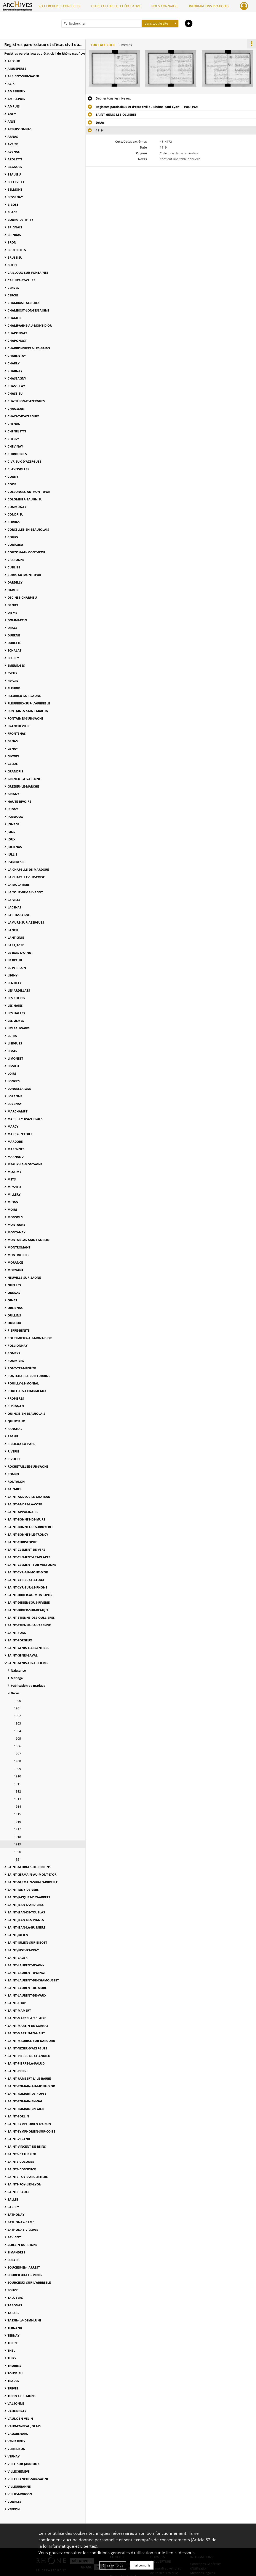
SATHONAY (16, 2214)
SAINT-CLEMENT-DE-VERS (26, 1549)
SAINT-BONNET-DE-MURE (26, 1519)
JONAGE (13, 824)
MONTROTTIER (18, 1255)
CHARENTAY (17, 356)
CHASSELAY (16, 386)
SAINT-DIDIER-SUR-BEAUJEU (29, 1610)
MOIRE (13, 1209)
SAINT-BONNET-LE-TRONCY (28, 1534)
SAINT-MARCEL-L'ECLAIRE (27, 2018)
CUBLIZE (14, 567)
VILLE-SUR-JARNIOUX (23, 2464)
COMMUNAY (17, 507)
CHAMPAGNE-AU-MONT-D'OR (30, 325)
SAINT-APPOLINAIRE (23, 1512)
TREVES (13, 2388)
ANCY (12, 114)
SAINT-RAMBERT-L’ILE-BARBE (29, 2078)
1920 (17, 1852)
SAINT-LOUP (17, 2003)
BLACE (12, 212)
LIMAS (12, 1051)
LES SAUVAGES (19, 1028)
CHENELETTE (17, 431)
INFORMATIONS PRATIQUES (209, 6)
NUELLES (14, 1285)
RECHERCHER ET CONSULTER (59, 6)
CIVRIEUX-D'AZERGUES (24, 461)
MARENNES (16, 1149)
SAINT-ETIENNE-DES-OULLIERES (31, 1618)
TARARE (13, 2313)
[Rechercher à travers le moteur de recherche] (104, 23)
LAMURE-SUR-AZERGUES (26, 922)
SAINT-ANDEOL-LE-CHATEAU (29, 1497)
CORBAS (14, 522)
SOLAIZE (14, 2260)
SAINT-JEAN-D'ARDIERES (26, 1905)
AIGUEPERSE (17, 68)
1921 (17, 1859)
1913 (17, 1799)
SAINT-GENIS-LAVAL (23, 1655)
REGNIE (13, 1436)
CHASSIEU (15, 393)
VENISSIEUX (16, 2441)
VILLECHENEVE (19, 2471)
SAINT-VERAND (19, 2139)
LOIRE (12, 1073)
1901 (17, 1708)
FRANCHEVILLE (19, 726)
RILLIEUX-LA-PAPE (21, 1444)
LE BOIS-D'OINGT (20, 953)
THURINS (14, 2366)
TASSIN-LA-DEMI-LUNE (25, 2320)
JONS (11, 832)
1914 (17, 1806)
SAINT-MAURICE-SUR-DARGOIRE (32, 2041)
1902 (17, 1716)
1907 (17, 1754)
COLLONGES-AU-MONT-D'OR (29, 492)
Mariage (17, 1678)
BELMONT (15, 189)
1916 (17, 1822)
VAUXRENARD (18, 2434)
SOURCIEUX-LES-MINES (25, 2275)
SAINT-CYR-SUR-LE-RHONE (27, 1587)
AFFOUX (14, 61)
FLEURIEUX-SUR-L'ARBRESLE (29, 703)
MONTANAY (17, 1232)
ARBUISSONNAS (20, 129)
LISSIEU (13, 1066)
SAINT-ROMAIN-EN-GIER (26, 2109)
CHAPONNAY (17, 333)
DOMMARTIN (17, 620)
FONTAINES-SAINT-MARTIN (28, 711)
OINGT (12, 1300)
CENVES (13, 288)
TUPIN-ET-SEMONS (21, 2396)
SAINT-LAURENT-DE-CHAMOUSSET (33, 1980)
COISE (12, 484)
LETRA (12, 1036)
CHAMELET (16, 318)
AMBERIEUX (16, 91)
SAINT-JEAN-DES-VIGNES (26, 1920)
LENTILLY (15, 983)
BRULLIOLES (17, 250)
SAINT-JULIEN (18, 1935)
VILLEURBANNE (19, 2486)
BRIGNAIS (15, 227)
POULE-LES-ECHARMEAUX (27, 1391)
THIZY (12, 2358)
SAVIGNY (14, 2237)
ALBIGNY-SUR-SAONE (24, 76)
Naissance (18, 1670)
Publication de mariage (28, 1686)
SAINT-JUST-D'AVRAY (23, 1950)
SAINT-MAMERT (19, 2010)
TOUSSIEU (15, 2373)
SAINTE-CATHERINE (22, 2154)
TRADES (13, 2381)
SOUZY (13, 2290)
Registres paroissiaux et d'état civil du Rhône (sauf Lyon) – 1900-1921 (47, 53)
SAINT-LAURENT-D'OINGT (27, 1973)
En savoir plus (113, 2565)
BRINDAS (14, 235)
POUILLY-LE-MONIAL (23, 1383)
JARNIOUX (15, 817)
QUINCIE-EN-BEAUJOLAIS (26, 1413)
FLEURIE (14, 688)
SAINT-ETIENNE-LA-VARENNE (29, 1625)
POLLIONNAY (18, 1345)
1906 (17, 1746)
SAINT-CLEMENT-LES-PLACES (29, 1557)
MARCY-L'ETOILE (20, 1134)
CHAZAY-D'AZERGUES (24, 416)
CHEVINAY (15, 446)
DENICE (13, 605)
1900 (17, 1701)
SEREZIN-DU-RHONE (22, 2245)
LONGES (14, 1081)
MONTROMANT (19, 1247)
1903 (17, 1723)
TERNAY (13, 2335)
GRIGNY (13, 794)
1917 (17, 1829)
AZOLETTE (15, 159)
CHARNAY (15, 371)
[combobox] (160, 23)
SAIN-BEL (14, 1489)
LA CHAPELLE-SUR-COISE (26, 877)
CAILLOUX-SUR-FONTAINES (28, 273)
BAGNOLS (15, 167)
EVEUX (12, 673)
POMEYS (14, 1353)
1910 (17, 1776)
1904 (17, 1731)
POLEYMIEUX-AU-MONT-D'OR (30, 1338)
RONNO (13, 1474)
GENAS (13, 741)
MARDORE (15, 1141)
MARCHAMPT (17, 1111)
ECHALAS (14, 650)
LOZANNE (15, 1096)
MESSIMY (14, 1172)
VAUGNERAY (17, 2411)
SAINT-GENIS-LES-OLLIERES (28, 1663)
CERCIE (13, 295)
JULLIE (12, 854)
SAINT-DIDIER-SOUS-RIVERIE (29, 1602)
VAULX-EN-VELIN (20, 2418)
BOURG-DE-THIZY (20, 220)
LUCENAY (15, 1104)
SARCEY (13, 2207)
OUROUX (14, 1323)
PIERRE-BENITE (19, 1330)
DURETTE (14, 643)
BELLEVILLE (16, 182)
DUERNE (14, 635)
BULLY (12, 265)
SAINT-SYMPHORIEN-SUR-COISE (31, 2131)
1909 (17, 1769)
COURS (13, 537)
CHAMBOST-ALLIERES (24, 303)
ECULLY (13, 658)
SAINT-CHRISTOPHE (22, 1542)
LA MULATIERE (19, 885)
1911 (17, 1784)
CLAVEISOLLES (18, 469)
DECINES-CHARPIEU (22, 597)
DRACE (13, 628)
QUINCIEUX (16, 1421)
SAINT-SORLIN (18, 2116)
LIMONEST (15, 1058)
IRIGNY (13, 809)
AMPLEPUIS (16, 99)
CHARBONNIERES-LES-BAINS (29, 348)
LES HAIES (15, 1005)
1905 (17, 1738)
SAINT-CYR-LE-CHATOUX (26, 1580)
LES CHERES (16, 998)
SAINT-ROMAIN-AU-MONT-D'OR (31, 2086)
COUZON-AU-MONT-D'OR (26, 552)
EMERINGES (16, 665)
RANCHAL (15, 1429)
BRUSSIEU (15, 257)
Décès (15, 1693)
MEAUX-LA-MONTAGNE (25, 1164)
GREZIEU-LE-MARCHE (23, 786)
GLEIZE (13, 764)
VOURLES (14, 2502)
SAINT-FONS (17, 1633)
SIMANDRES (16, 2252)
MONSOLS (15, 1217)
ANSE (12, 121)
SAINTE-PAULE (18, 2192)
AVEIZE (13, 144)
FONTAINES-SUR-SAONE (25, 718)
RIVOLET (14, 1459)
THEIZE (13, 2343)
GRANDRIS (15, 771)
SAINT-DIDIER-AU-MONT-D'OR (30, 1595)
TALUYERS (15, 2298)
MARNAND (16, 1157)
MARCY (13, 1126)
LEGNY (13, 975)
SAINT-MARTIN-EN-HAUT (26, 2033)
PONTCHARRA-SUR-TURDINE (29, 1376)
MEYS (12, 1179)
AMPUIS (14, 106)
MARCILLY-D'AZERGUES (25, 1119)
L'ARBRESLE (16, 862)
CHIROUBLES (17, 454)
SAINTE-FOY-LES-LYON (24, 2184)
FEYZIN (13, 681)
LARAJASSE (16, 945)
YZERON (14, 2509)
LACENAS (14, 907)
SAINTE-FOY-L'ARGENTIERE (28, 2177)
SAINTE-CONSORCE (22, 2169)
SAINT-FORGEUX (20, 1640)
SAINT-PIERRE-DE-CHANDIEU (29, 2056)
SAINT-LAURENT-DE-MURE (27, 1988)
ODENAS (14, 1293)
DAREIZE (14, 590)
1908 (17, 1761)
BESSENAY (15, 197)
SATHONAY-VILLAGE (23, 2230)
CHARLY (14, 363)
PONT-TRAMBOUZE (22, 1368)
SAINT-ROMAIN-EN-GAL (25, 2101)
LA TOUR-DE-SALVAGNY (25, 892)
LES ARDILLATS (19, 990)
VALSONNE (16, 2403)
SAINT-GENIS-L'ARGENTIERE (28, 1648)
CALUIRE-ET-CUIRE (21, 280)
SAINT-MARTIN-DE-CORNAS (28, 2026)
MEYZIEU (14, 1187)
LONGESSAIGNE (19, 1089)
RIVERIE (13, 1451)
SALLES (13, 2199)
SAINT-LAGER (17, 1958)
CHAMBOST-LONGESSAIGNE (28, 310)
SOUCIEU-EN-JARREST (24, 2267)
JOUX (11, 839)
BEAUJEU (14, 174)
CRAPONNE (16, 560)
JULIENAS (15, 847)
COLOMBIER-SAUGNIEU (25, 499)
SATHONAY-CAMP (21, 2222)
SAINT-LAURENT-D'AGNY (26, 1965)
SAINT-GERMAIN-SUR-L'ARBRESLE (33, 1882)
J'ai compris (142, 2565)
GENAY (13, 749)
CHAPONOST (17, 341)
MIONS (13, 1202)
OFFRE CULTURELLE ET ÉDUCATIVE (116, 6)
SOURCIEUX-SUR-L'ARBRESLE (29, 2282)
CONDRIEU (16, 514)
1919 (17, 1844)
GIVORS (13, 756)
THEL (11, 2350)
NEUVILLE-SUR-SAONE (24, 1277)
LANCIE (13, 930)
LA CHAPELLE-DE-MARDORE (28, 869)
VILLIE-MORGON (20, 2494)
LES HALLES (16, 1013)
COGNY (13, 477)
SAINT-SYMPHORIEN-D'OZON (29, 2124)
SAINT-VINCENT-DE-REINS (27, 2146)
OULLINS (14, 1315)
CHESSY (13, 439)
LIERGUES (15, 1043)
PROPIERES (16, 1398)
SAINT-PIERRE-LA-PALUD (26, 2063)
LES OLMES (16, 1021)
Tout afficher (103, 44)
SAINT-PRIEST (18, 2071)
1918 (17, 1837)
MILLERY (14, 1194)
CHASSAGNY (17, 378)
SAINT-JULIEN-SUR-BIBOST (27, 1942)
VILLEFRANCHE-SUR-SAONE (28, 2479)
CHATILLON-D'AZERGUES (26, 401)
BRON (12, 242)
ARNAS (13, 136)
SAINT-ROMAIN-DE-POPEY (27, 2094)
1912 (17, 1791)
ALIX (11, 84)
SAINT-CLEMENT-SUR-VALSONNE (32, 1565)
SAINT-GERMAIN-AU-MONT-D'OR (32, 1874)
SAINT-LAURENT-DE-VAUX (27, 1995)
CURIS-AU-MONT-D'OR (24, 575)
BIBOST (13, 205)
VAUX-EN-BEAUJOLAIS (24, 2426)
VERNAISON (16, 2449)
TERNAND (15, 2328)
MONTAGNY (17, 1225)
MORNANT (15, 1270)
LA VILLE (14, 900)
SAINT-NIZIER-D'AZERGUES (27, 2048)
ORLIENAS (15, 1308)
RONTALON (16, 1481)
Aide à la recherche (78, 31)
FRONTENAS (17, 733)
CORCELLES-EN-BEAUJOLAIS (28, 529)
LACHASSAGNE (19, 915)
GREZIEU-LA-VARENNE (24, 779)
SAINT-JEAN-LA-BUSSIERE (26, 1927)
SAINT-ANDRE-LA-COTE (25, 1504)
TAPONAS (15, 2305)
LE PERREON (17, 968)
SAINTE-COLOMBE (21, 2162)
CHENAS (14, 424)
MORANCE (15, 1262)
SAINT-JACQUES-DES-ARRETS (29, 1897)
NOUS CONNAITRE (164, 6)
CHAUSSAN (16, 409)
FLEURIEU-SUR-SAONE (24, 696)
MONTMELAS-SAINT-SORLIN (29, 1240)
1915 (17, 1814)
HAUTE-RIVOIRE (19, 801)
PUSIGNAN (16, 1406)
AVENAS (14, 152)
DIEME (12, 613)
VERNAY (14, 2456)
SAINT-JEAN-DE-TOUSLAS (26, 1912)
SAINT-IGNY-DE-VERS (23, 1890)
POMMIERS (16, 1361)
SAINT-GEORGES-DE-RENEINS (29, 1867)
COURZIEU (15, 545)
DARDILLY (15, 582)
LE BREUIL (15, 960)
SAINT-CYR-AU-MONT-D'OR (28, 1572)
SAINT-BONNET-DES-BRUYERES (30, 1527)
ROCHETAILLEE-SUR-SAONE (28, 1466)
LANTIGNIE (16, 937)
